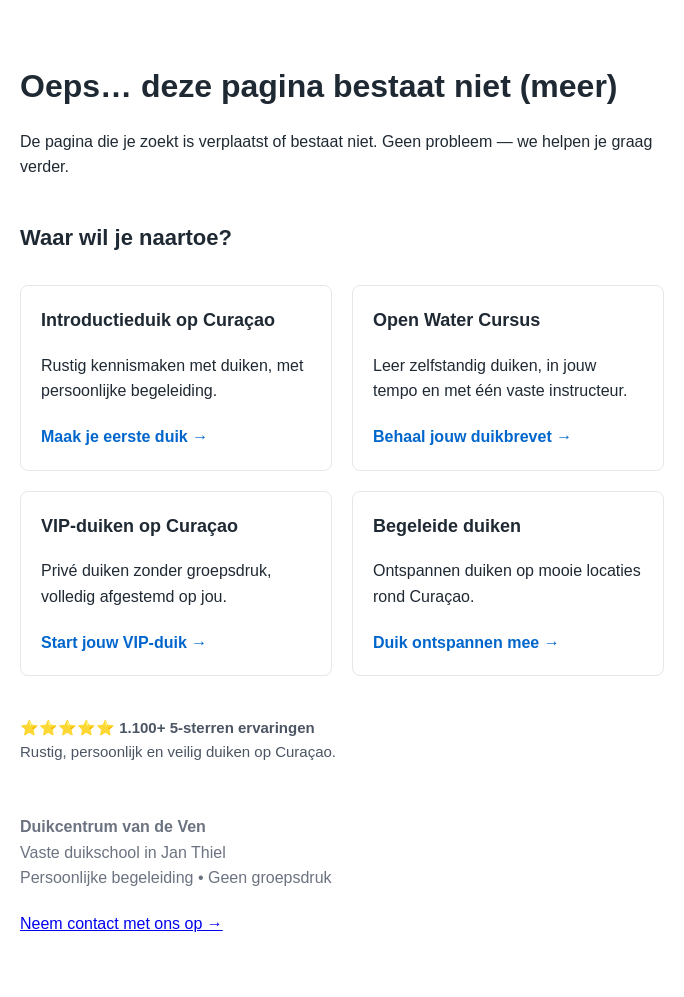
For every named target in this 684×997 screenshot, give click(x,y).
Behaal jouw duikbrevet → (472, 436)
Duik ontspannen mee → (466, 642)
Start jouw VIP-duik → (124, 642)
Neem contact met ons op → (121, 923)
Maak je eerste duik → (124, 436)
